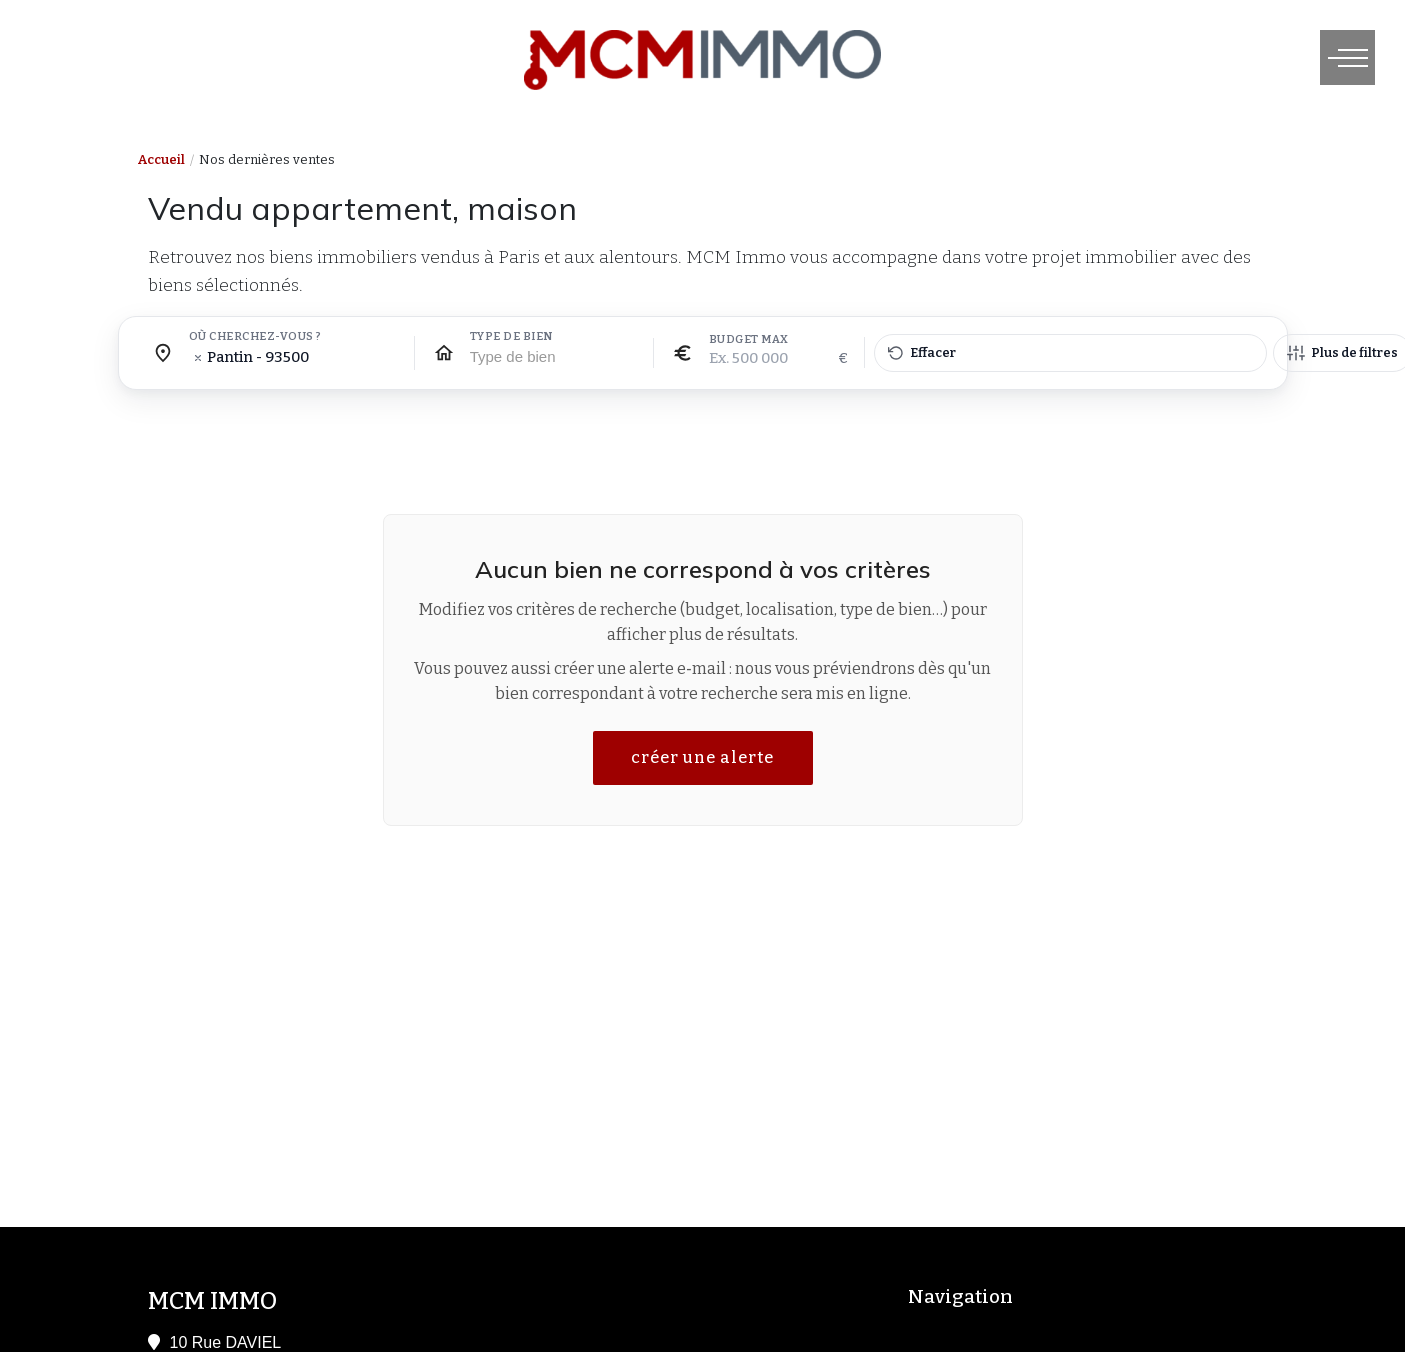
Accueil (161, 159)
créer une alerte (702, 757)
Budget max (749, 340)
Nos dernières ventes (267, 159)
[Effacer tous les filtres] (1070, 353)
